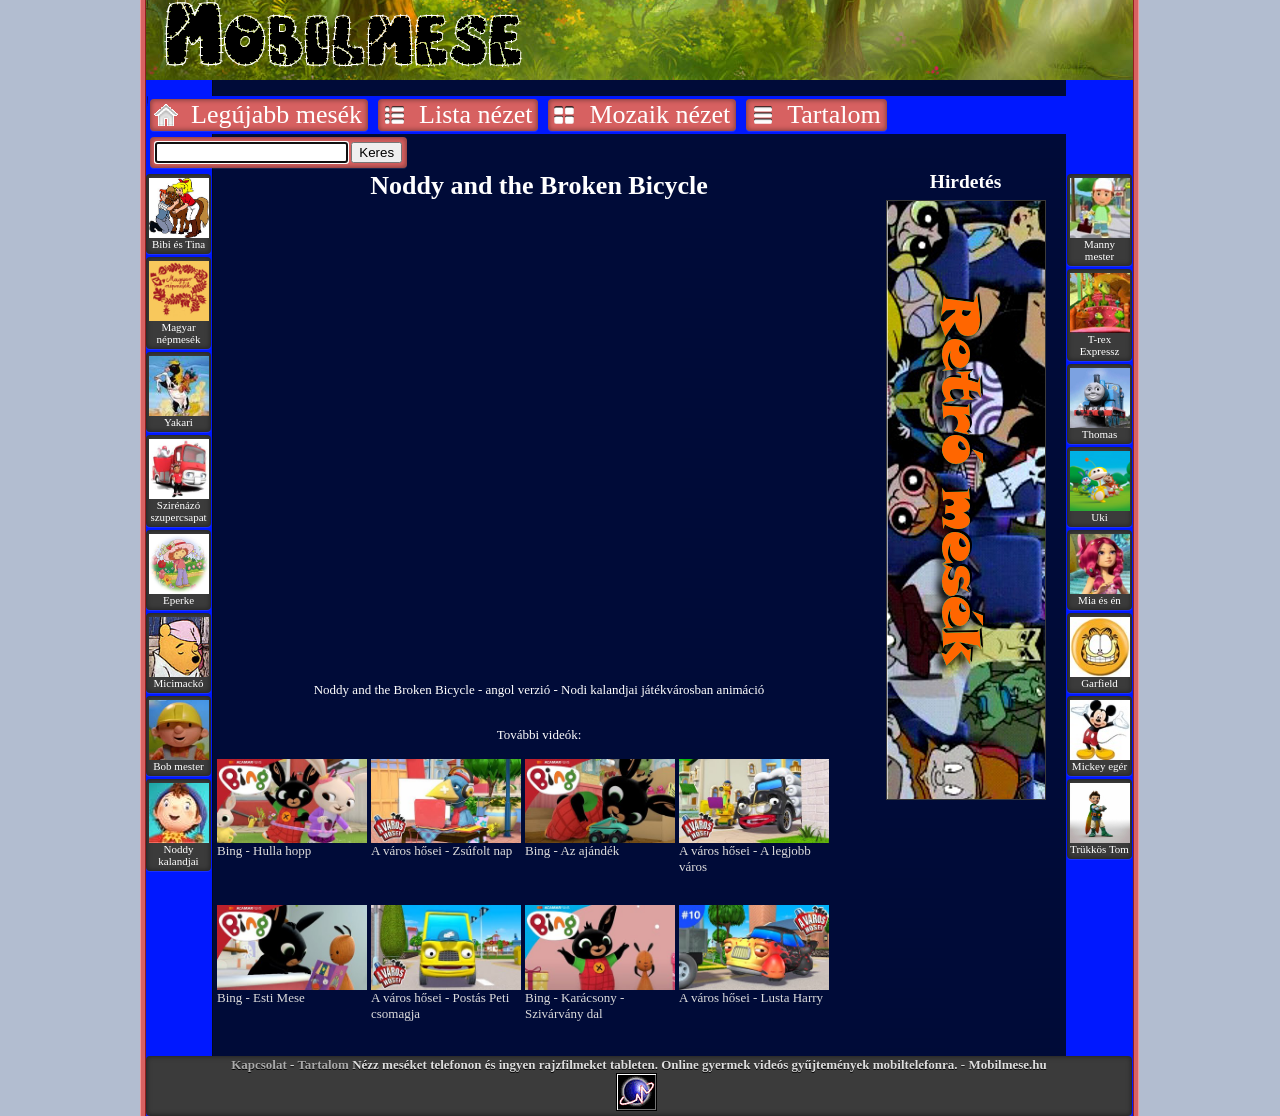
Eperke (179, 595)
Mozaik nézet (659, 114)
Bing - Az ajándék (600, 844)
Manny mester (1100, 245)
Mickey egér (1100, 761)
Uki (1100, 512)
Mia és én (1100, 595)
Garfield (1100, 678)
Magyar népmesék (179, 328)
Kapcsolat (259, 1064)
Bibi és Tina (179, 239)
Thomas (1100, 429)
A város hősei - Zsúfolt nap (446, 844)
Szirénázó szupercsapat (179, 506)
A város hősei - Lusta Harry (754, 991)
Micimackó (179, 678)
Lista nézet (475, 114)
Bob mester (179, 761)
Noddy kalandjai (179, 850)
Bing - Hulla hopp (292, 844)
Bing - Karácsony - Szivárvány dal (600, 999)
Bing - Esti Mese (292, 991)
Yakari (179, 417)
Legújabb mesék (276, 114)
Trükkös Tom (1100, 844)
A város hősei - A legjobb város (754, 852)
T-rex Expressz (1100, 340)
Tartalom (833, 114)
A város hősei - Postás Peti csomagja (446, 999)
